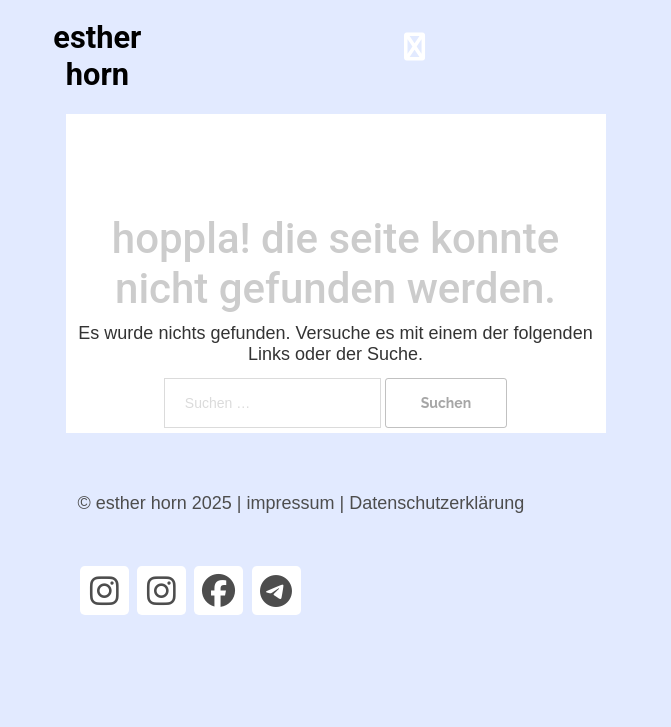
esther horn (97, 56)
